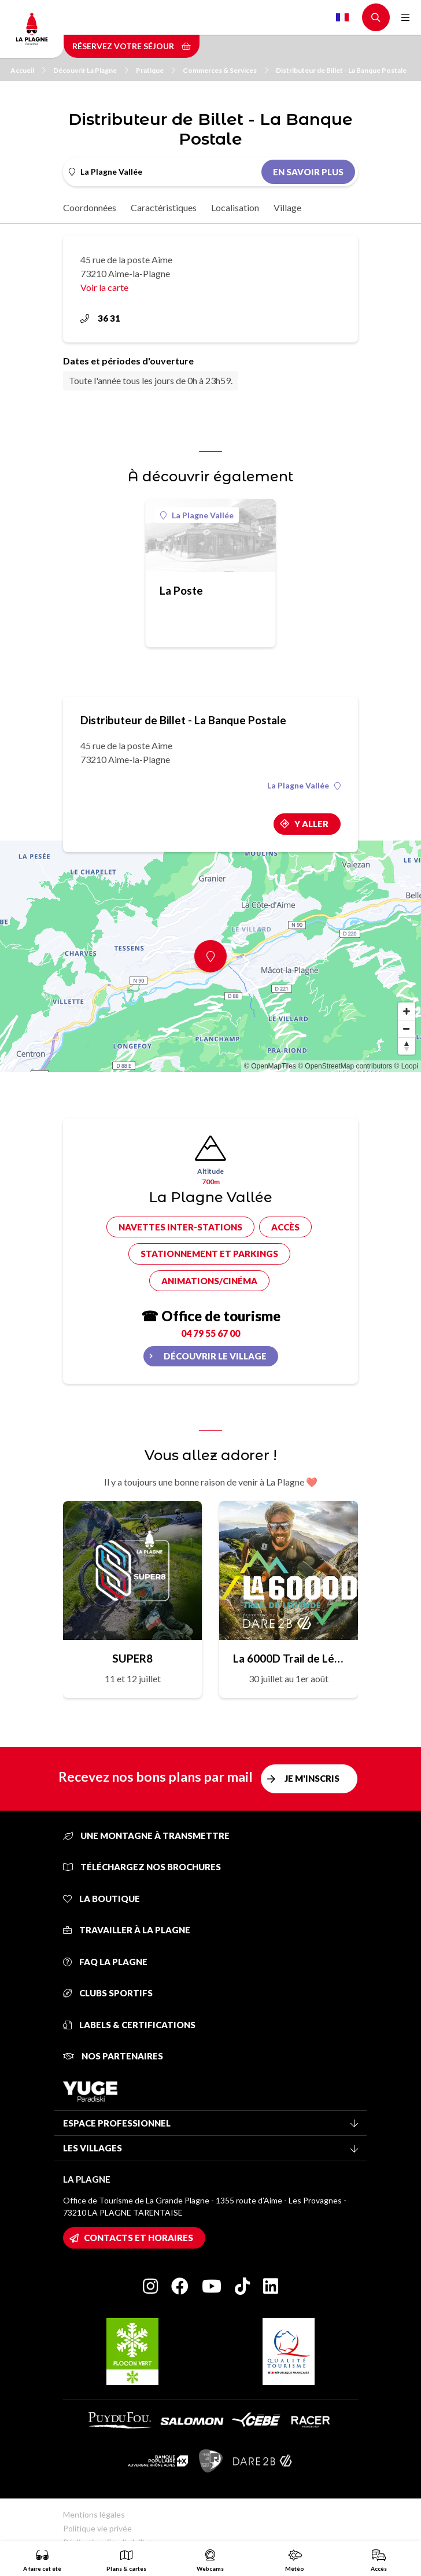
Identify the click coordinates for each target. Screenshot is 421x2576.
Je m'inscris (312, 1778)
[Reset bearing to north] (406, 1046)
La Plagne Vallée (197, 515)
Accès (285, 1227)
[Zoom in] (406, 1011)
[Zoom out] (406, 1028)
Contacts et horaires (138, 2237)
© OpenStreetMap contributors (345, 1066)
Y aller (311, 824)
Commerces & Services (225, 70)
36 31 (100, 318)
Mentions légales (94, 2514)
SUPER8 (132, 1658)
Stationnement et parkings (209, 1253)
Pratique (155, 70)
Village (287, 207)
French (342, 17)
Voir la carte (104, 287)
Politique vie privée (97, 2528)
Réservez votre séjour (131, 46)
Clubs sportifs (108, 1993)
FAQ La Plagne (105, 1961)
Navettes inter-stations (180, 1227)
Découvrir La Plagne (90, 70)
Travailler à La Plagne (126, 1930)
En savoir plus (308, 172)
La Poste (181, 590)
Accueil (28, 70)
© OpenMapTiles (270, 1066)
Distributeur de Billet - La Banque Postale (341, 70)
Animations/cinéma (209, 1281)
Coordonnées (89, 207)
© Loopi (406, 1066)
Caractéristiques (164, 207)
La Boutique (101, 1898)
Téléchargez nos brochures (142, 1867)
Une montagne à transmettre (146, 1835)
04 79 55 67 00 (210, 1333)
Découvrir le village (215, 1356)
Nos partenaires (113, 2056)
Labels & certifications (129, 2024)
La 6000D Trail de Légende (288, 1658)
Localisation (235, 207)
